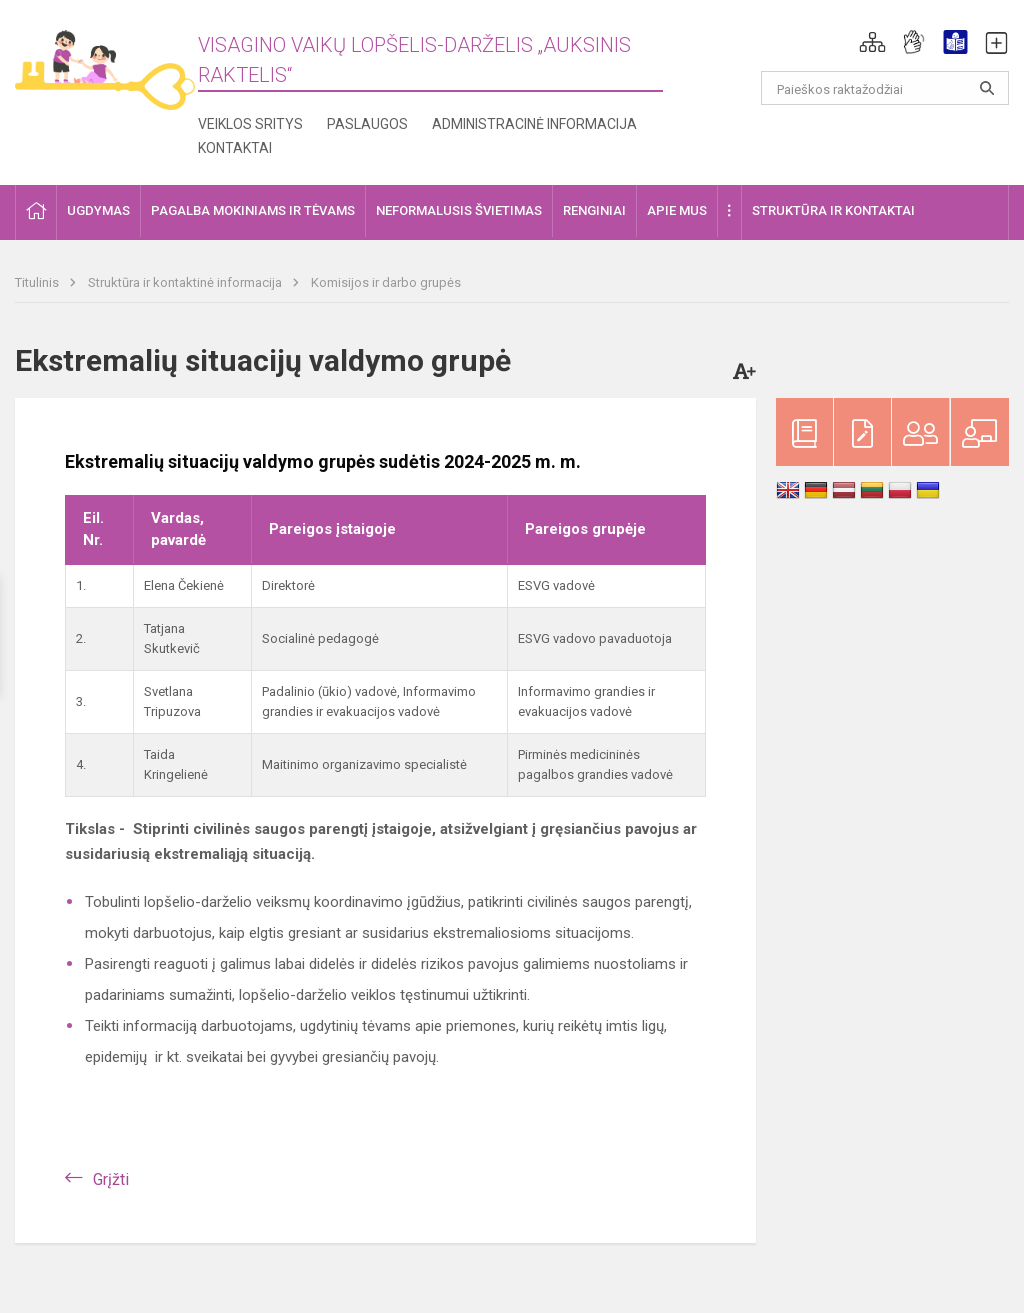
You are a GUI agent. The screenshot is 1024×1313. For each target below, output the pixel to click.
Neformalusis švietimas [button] (459, 210)
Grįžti (111, 1179)
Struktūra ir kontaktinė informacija (186, 282)
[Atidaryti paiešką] (987, 88)
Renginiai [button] (594, 210)
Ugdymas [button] (98, 210)
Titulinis (38, 282)
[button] (872, 42)
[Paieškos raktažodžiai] (885, 88)
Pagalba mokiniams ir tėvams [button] (253, 210)
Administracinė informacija (534, 124)
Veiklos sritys (250, 124)
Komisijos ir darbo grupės (386, 282)
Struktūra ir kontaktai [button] (833, 210)
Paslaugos (367, 124)
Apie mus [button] (677, 210)
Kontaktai (235, 148)
